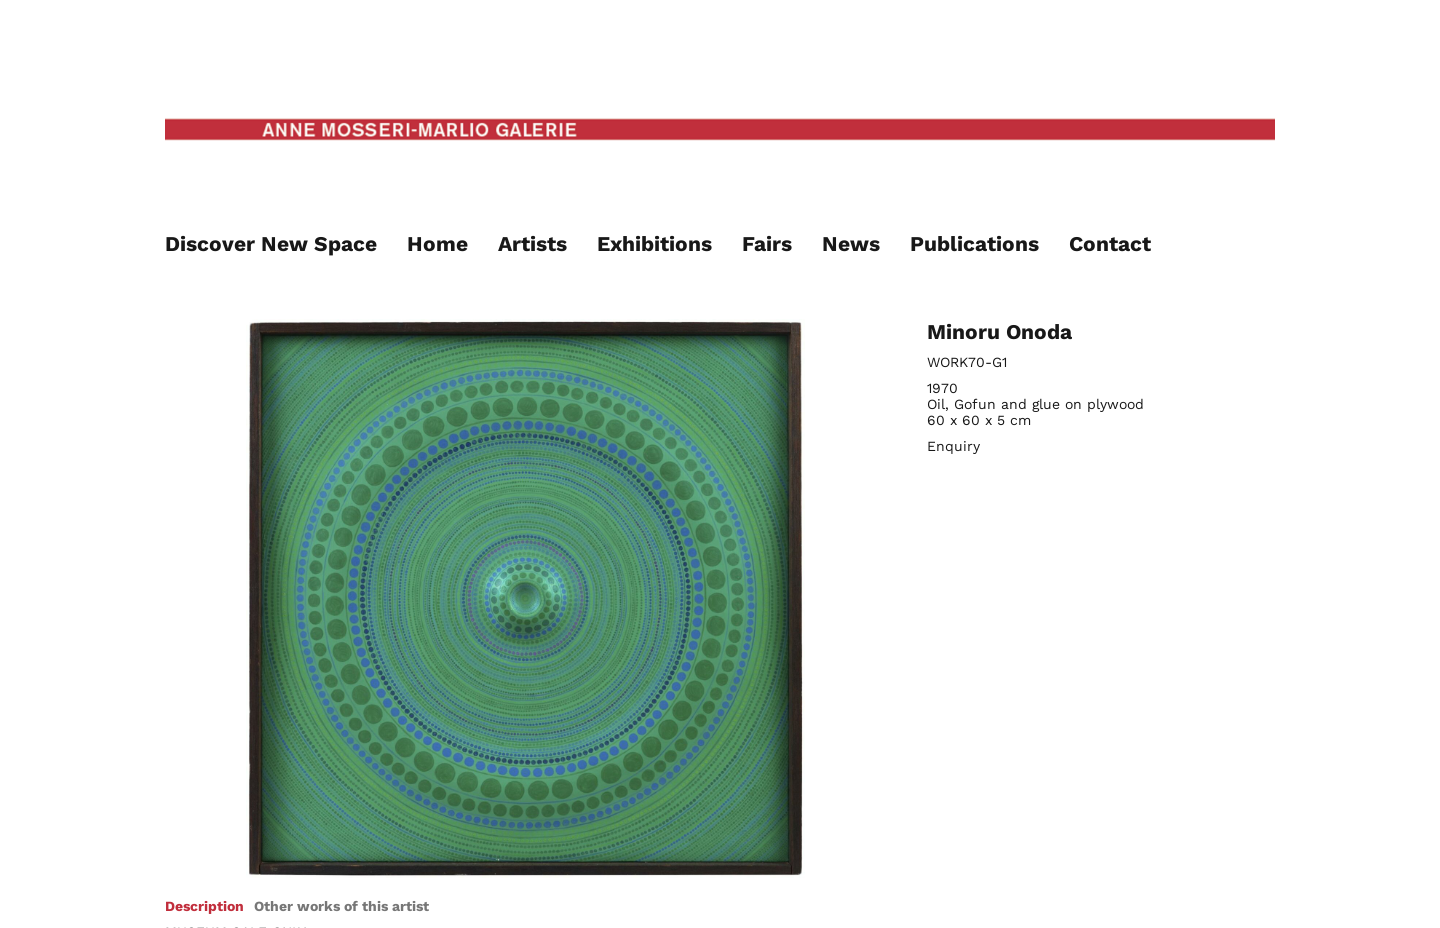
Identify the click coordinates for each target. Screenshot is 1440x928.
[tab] (204, 906)
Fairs (767, 243)
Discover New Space (271, 243)
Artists (532, 243)
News (851, 243)
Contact (1110, 243)
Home (437, 243)
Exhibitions (654, 243)
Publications (974, 243)
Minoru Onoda (999, 331)
